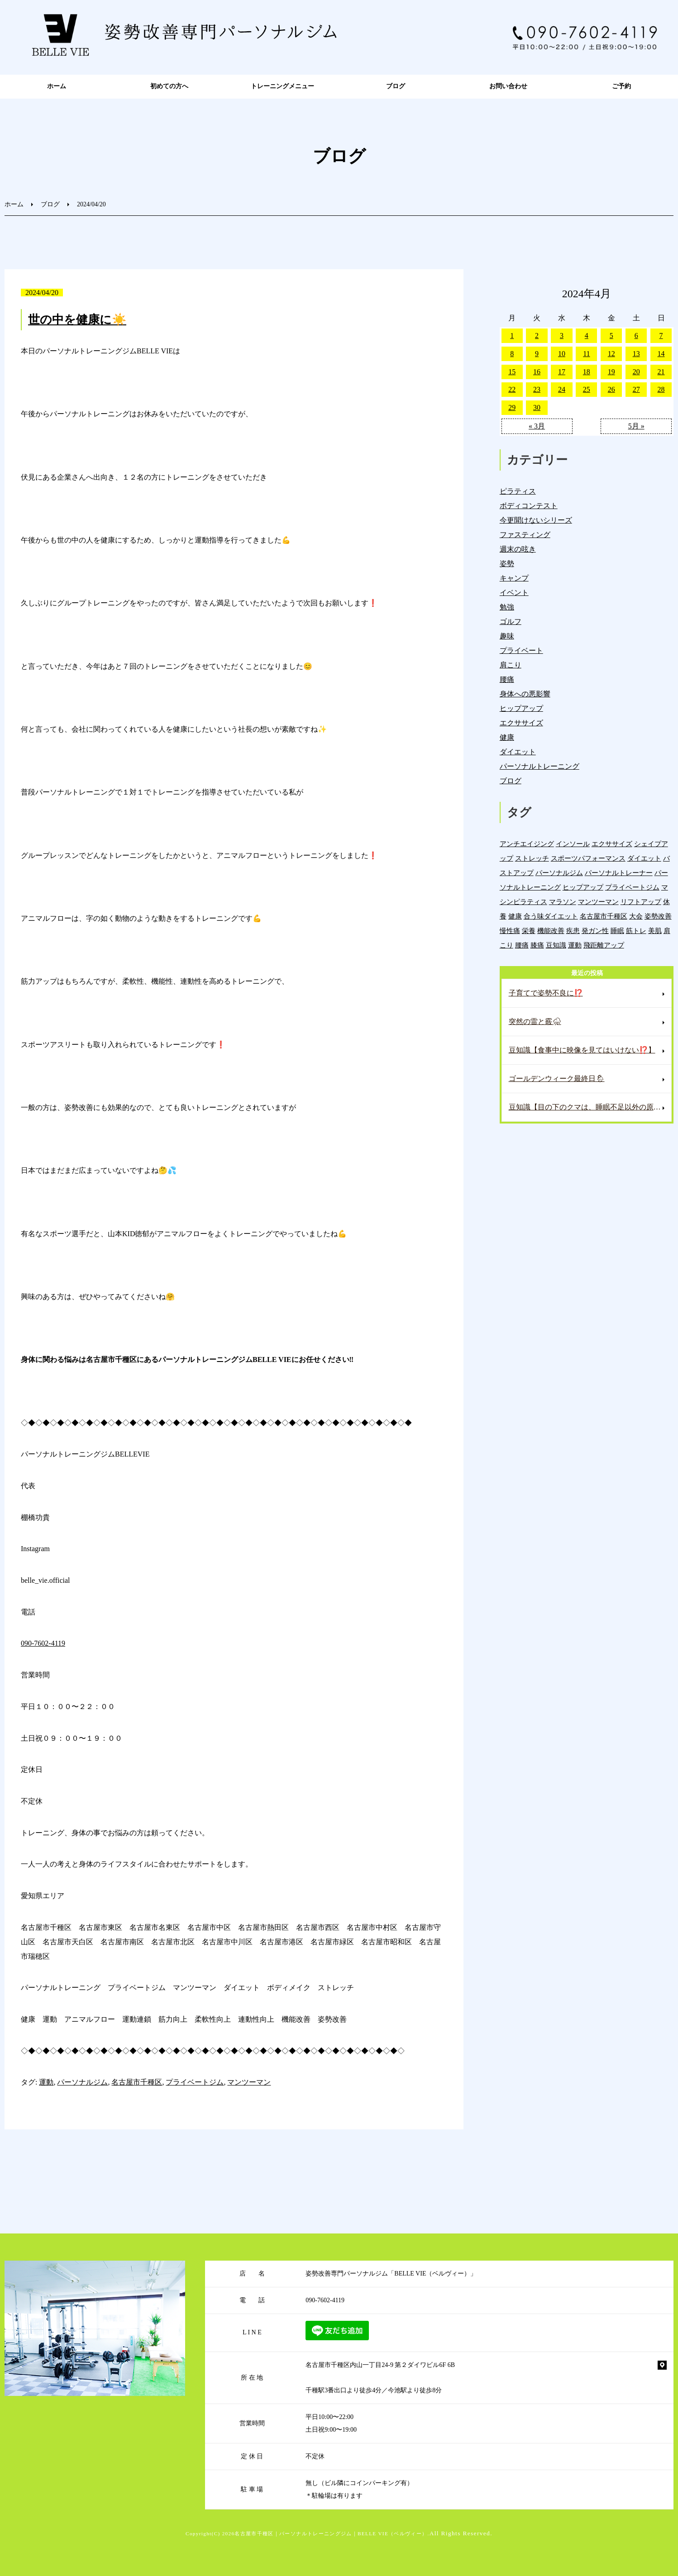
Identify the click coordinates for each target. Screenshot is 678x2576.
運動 (46, 2082)
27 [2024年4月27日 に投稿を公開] (636, 389)
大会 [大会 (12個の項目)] (636, 916)
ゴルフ (510, 621)
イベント (514, 592)
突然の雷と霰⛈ (535, 1021)
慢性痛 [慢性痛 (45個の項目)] (510, 930)
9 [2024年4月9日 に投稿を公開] (537, 353)
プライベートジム (195, 2082)
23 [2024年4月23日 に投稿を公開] (536, 389)
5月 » (636, 426)
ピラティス (518, 491)
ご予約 (621, 86)
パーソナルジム (82, 2082)
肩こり (510, 665)
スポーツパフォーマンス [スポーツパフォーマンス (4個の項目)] (588, 858)
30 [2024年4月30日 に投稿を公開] (536, 407)
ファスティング (525, 534)
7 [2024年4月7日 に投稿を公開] (661, 335)
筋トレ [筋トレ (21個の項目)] (636, 930)
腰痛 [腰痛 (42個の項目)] (522, 945)
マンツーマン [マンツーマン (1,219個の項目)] (598, 901)
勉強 (507, 607)
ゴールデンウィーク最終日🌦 (557, 1078)
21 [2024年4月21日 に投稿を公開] (661, 372)
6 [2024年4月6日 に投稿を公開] (636, 335)
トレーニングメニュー (282, 86)
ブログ (395, 86)
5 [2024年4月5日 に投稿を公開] (611, 335)
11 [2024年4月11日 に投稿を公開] (586, 353)
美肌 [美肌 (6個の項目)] (655, 930)
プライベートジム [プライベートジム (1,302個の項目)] (632, 887)
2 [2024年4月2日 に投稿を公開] (537, 335)
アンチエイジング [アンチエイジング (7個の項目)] (527, 844)
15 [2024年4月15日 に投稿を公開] (512, 372)
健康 (507, 737)
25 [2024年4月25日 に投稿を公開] (586, 389)
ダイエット (518, 752)
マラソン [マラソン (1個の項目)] (562, 901)
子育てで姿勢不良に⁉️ (546, 993)
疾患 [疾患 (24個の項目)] (573, 930)
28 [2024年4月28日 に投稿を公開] (661, 389)
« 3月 (537, 426)
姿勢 (507, 563)
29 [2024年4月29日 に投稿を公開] (512, 407)
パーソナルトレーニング (539, 766)
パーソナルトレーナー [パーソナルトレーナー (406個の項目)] (619, 872)
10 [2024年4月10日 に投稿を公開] (561, 353)
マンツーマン (249, 2082)
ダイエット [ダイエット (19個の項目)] (644, 858)
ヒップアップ (521, 708)
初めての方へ (169, 86)
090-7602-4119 (43, 1643)
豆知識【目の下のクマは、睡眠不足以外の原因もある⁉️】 (590, 1107)
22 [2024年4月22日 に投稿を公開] (512, 389)
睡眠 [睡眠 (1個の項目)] (617, 930)
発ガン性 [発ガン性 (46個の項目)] (595, 930)
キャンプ (514, 578)
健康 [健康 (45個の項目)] (515, 916)
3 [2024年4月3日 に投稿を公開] (561, 335)
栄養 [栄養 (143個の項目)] (528, 930)
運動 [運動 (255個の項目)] (575, 945)
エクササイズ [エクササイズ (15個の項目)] (612, 844)
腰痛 (507, 679)
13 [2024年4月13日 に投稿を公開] (636, 353)
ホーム (56, 86)
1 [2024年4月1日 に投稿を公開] (512, 335)
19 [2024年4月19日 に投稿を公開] (611, 372)
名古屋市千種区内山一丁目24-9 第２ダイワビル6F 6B (380, 2365)
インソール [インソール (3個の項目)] (573, 844)
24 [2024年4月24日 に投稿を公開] (561, 389)
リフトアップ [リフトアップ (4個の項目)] (641, 901)
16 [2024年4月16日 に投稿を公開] (536, 372)
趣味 (507, 636)
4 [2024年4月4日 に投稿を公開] (586, 335)
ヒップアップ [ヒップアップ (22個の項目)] (583, 887)
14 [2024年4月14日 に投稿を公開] (661, 353)
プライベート (521, 650)
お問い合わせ (508, 86)
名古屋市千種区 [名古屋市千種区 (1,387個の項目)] (603, 916)
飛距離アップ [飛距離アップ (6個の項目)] (603, 945)
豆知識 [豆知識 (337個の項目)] (556, 945)
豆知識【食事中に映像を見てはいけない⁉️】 (582, 1050)
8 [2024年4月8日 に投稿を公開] (512, 353)
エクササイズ (521, 723)
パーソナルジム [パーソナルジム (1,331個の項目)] (559, 872)
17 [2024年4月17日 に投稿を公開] (561, 372)
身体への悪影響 (525, 694)
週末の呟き (518, 549)
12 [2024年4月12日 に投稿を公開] (611, 353)
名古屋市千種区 (136, 2082)
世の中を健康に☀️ (77, 319)
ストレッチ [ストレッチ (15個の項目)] (532, 858)
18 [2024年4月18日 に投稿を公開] (586, 372)
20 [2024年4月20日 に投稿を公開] (636, 372)
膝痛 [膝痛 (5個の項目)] (537, 945)
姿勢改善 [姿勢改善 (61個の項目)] (658, 916)
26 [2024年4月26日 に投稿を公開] (611, 389)
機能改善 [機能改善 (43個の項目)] (550, 930)
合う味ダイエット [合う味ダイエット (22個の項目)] (551, 916)
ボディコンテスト (529, 505)
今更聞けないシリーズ (536, 520)
